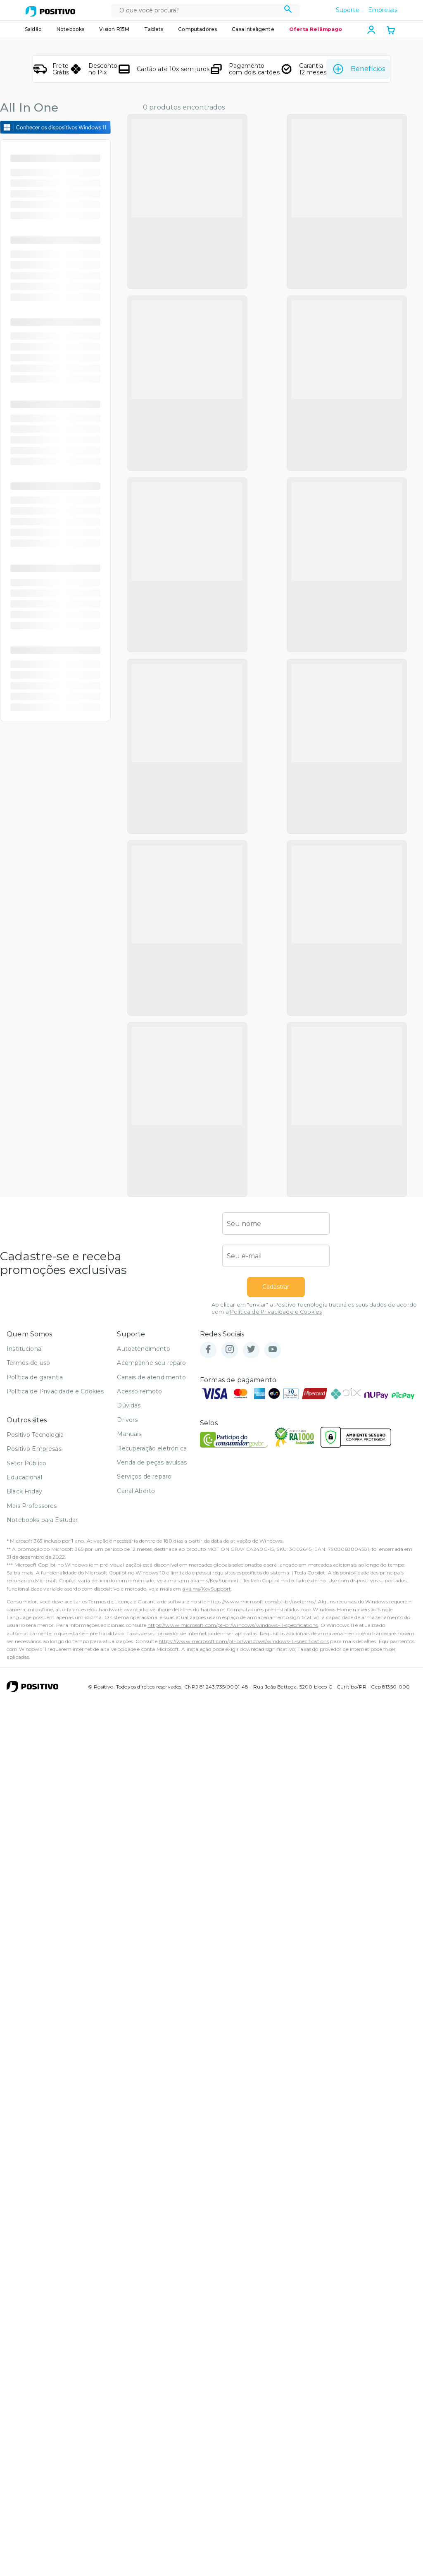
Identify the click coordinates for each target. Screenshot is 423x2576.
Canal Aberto (136, 1681)
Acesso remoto (139, 1581)
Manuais (129, 1624)
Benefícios (358, 69)
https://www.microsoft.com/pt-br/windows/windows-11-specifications (232, 1816)
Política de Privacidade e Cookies (276, 1502)
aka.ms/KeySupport (214, 1771)
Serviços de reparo (144, 1667)
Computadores (197, 29)
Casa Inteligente (253, 29)
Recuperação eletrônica (152, 1638)
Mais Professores (32, 1696)
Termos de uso (28, 1553)
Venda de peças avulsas (152, 1652)
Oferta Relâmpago (315, 29)
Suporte (347, 10)
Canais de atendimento (151, 1567)
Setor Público (26, 1653)
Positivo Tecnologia (35, 1625)
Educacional (24, 1667)
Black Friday (24, 1682)
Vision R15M (114, 29)
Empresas (382, 10)
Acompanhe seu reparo (151, 1553)
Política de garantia (35, 1567)
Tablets (153, 29)
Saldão (33, 29)
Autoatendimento (143, 1539)
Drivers (127, 1610)
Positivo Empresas (34, 1639)
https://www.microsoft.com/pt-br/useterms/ (261, 1792)
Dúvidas (128, 1596)
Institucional (25, 1539)
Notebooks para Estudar (42, 1710)
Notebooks (70, 29)
